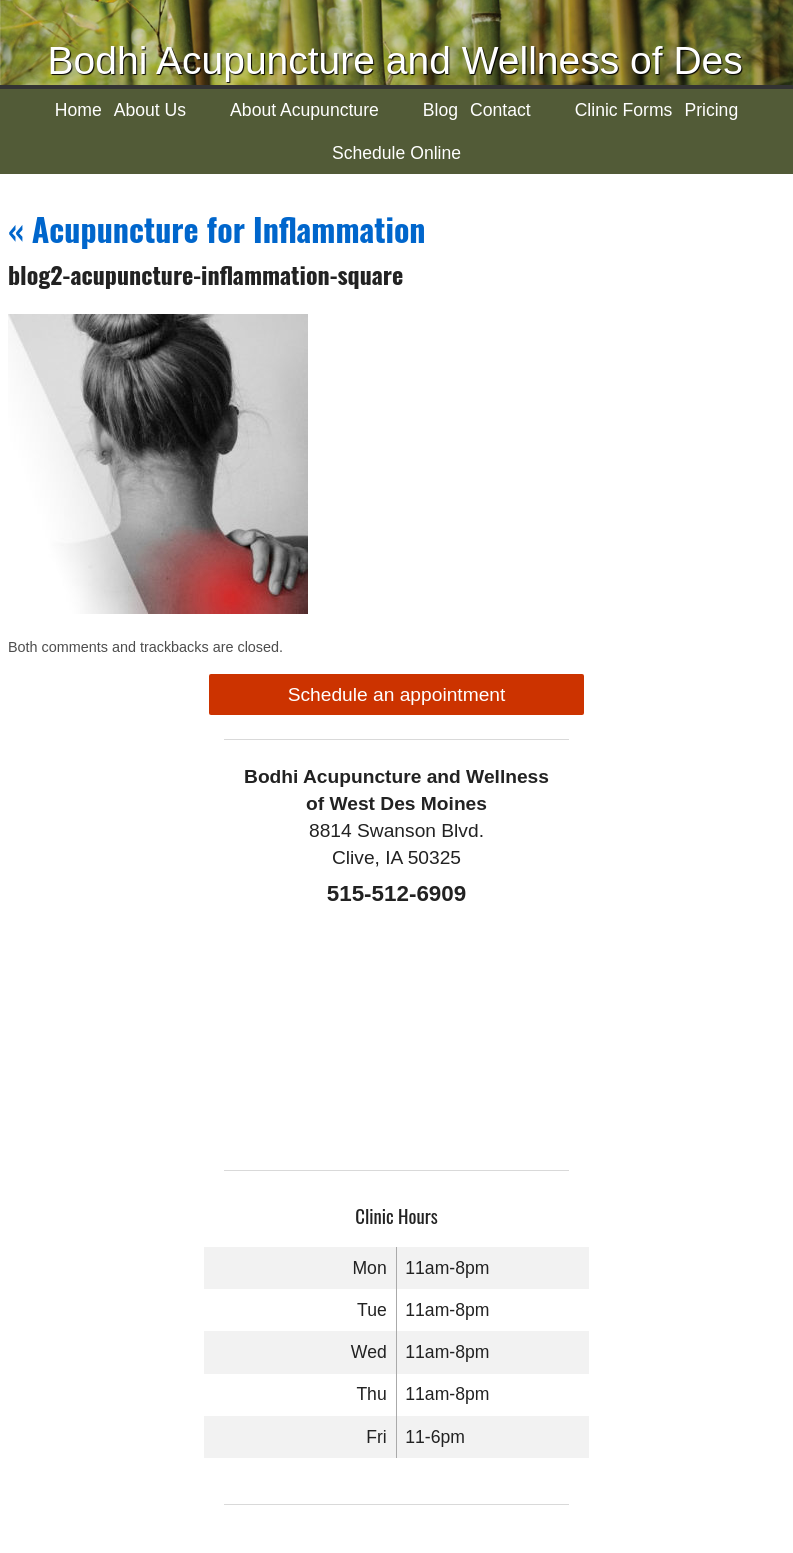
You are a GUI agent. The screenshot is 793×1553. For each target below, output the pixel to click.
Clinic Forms (624, 110)
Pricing (711, 110)
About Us (150, 110)
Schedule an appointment (397, 694)
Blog (440, 110)
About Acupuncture (304, 110)
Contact (500, 110)
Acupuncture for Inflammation (217, 228)
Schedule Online (396, 153)
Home (78, 110)
